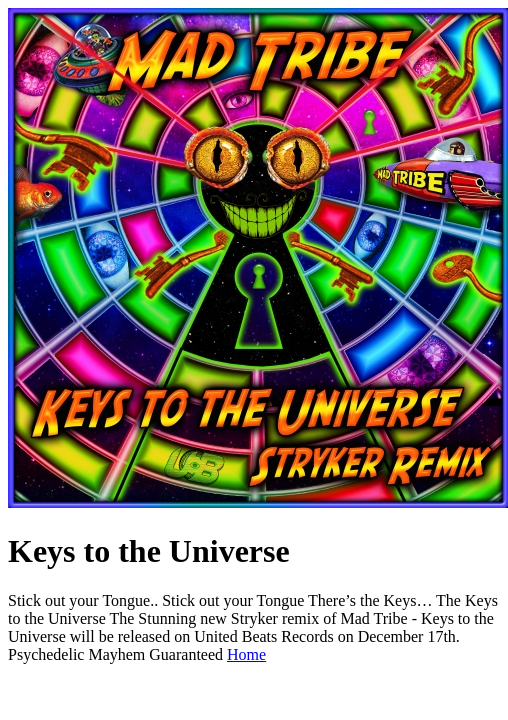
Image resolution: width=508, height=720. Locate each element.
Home (246, 654)
